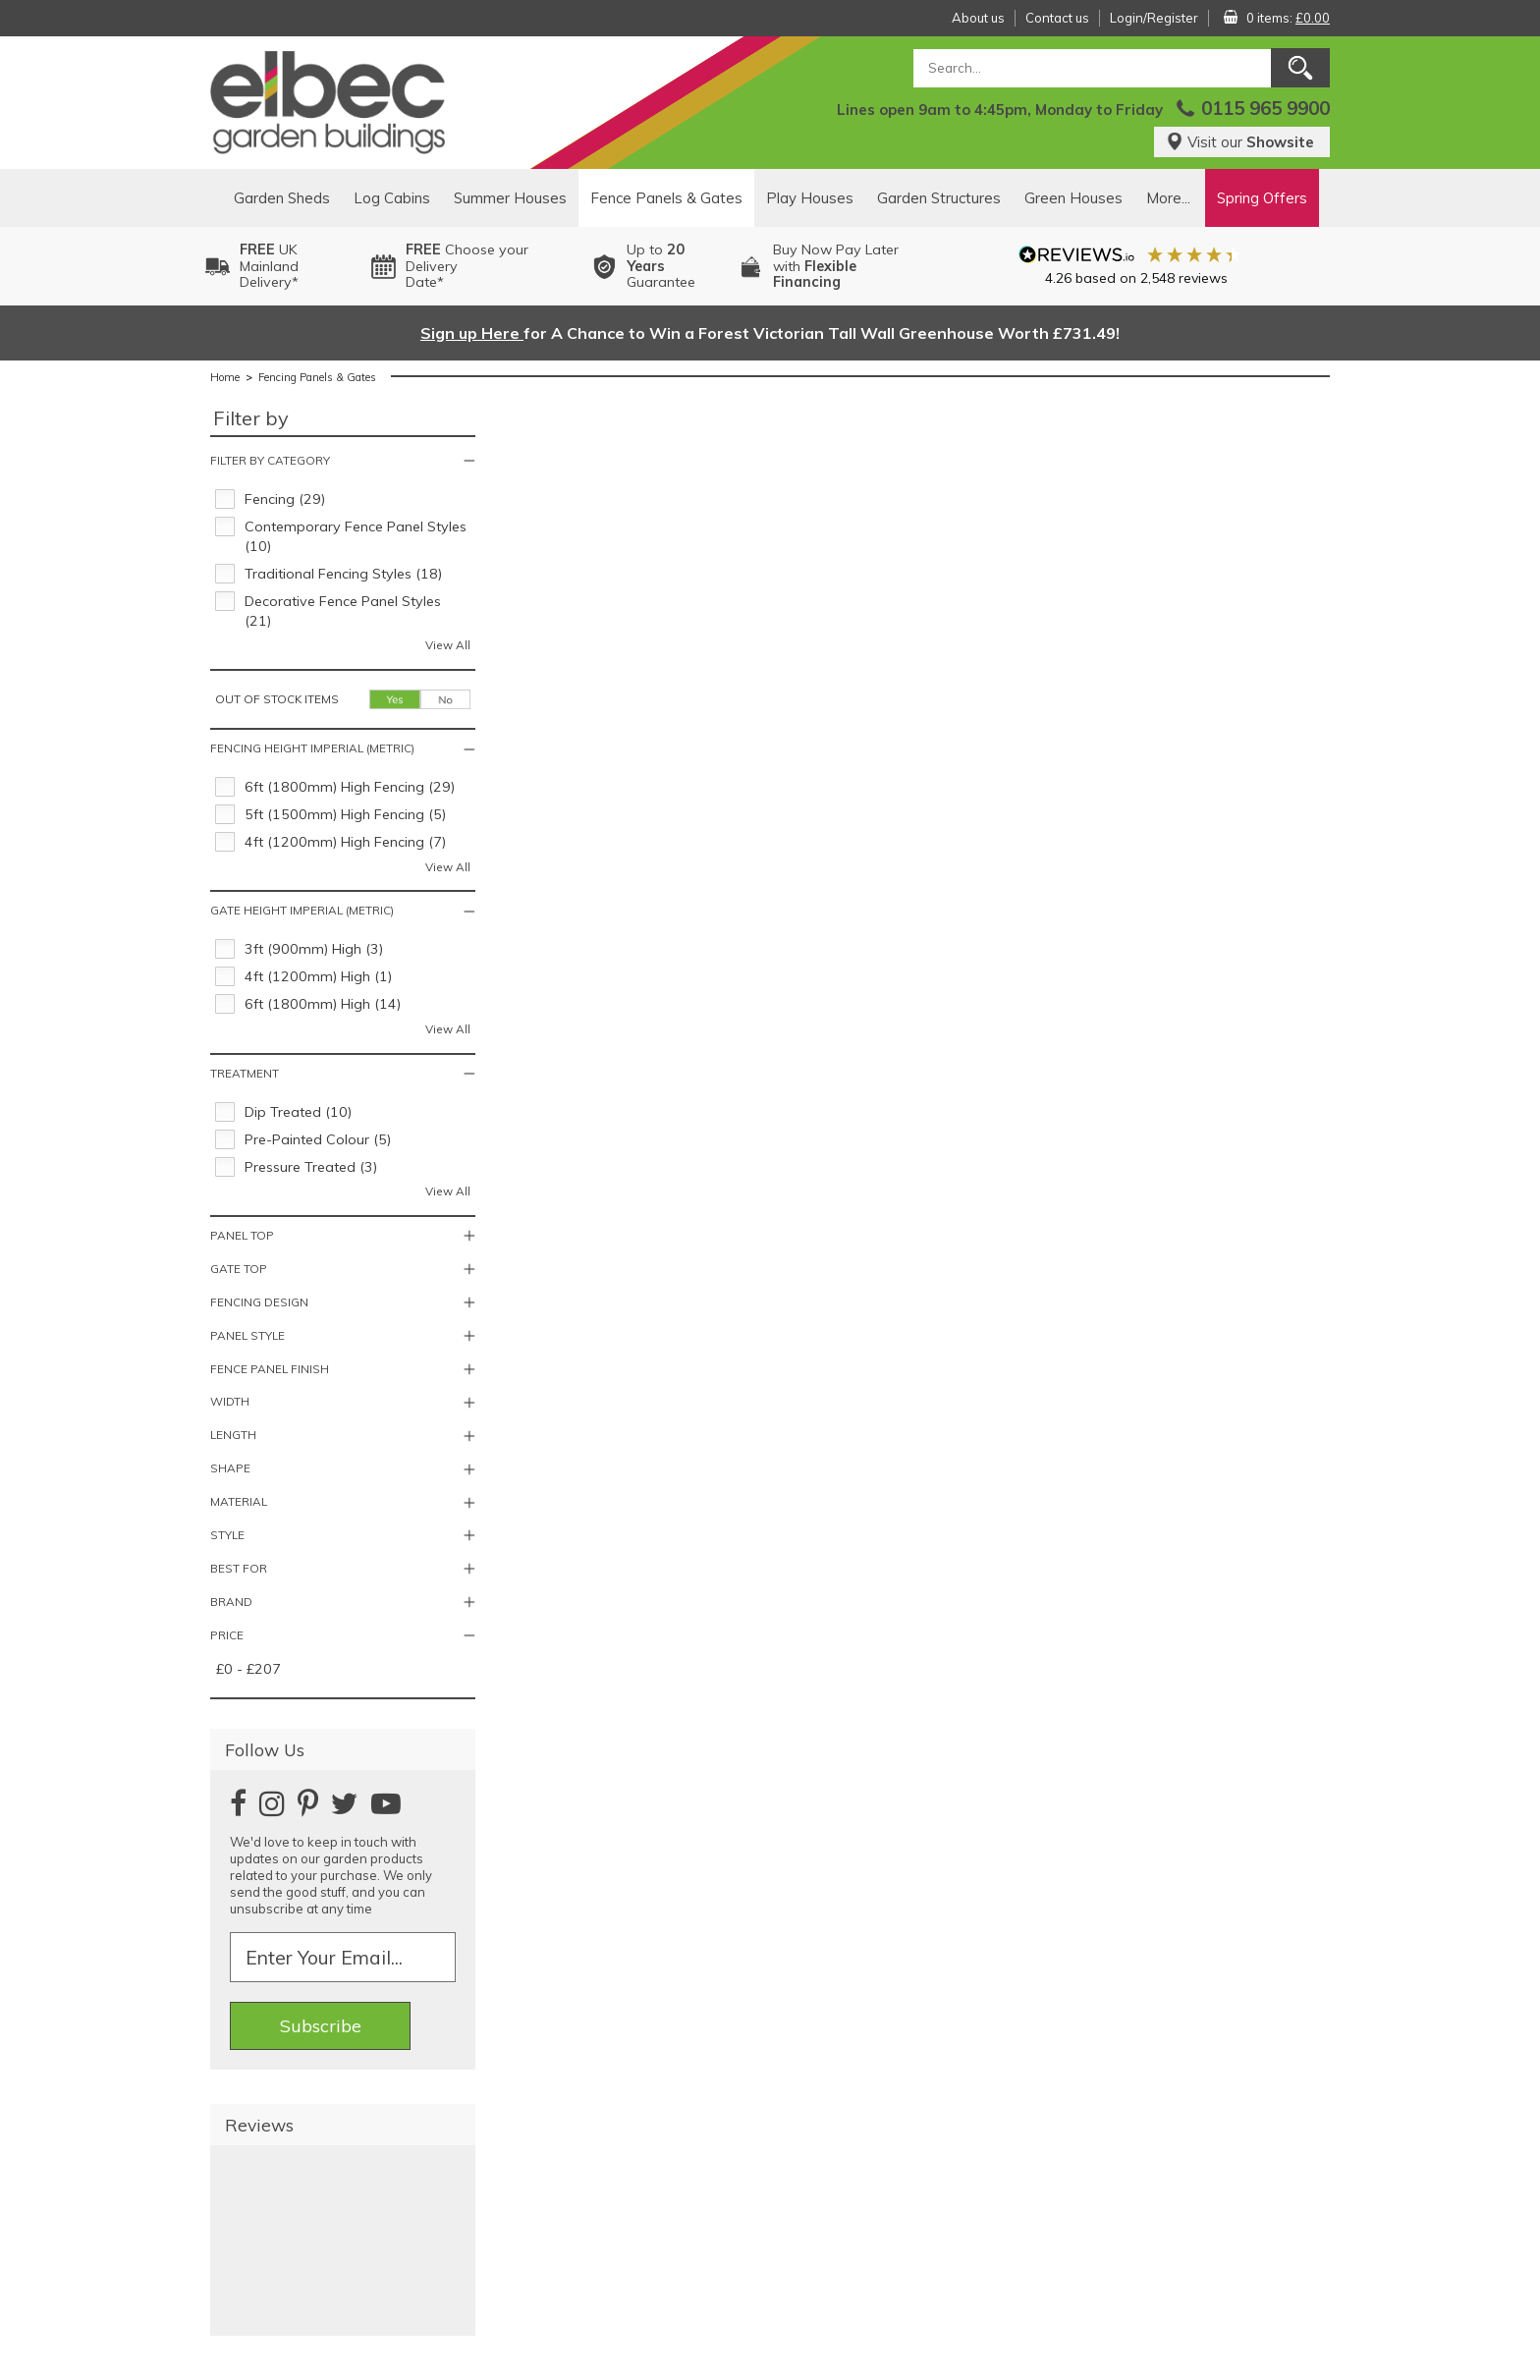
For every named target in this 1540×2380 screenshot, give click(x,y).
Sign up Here (471, 333)
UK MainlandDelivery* (269, 266)
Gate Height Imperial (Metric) (302, 910)
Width (229, 1401)
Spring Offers (1262, 198)
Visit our (1240, 142)
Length (233, 1434)
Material (238, 1501)
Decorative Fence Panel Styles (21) (343, 611)
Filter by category (270, 460)
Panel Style (247, 1335)
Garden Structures (939, 198)
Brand (231, 1601)
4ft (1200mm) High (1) (318, 976)
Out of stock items (277, 699)
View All (447, 644)
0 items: (1288, 18)
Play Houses (809, 198)
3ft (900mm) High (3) (314, 949)
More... (1168, 198)
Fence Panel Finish (269, 1368)
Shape (230, 1468)
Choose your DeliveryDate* (467, 266)
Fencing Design (259, 1302)
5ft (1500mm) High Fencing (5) (345, 814)
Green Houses (1073, 198)
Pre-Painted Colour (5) (318, 1139)
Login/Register (1154, 18)
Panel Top (242, 1235)
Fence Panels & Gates (666, 198)
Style (227, 1534)
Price (227, 1635)
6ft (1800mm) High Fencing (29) (350, 787)
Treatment (244, 1073)
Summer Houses (510, 198)
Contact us (1057, 18)
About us (978, 18)
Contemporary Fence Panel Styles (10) (356, 536)
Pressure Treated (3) (311, 1167)
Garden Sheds (282, 198)
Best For (238, 1568)
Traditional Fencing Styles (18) (343, 573)
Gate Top (238, 1268)
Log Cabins (392, 198)
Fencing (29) (285, 499)
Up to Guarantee (661, 266)
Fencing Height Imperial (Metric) (312, 748)
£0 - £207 (248, 1669)
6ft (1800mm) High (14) (323, 1004)
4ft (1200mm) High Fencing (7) (345, 842)
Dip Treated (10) (298, 1112)
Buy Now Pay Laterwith (836, 266)
